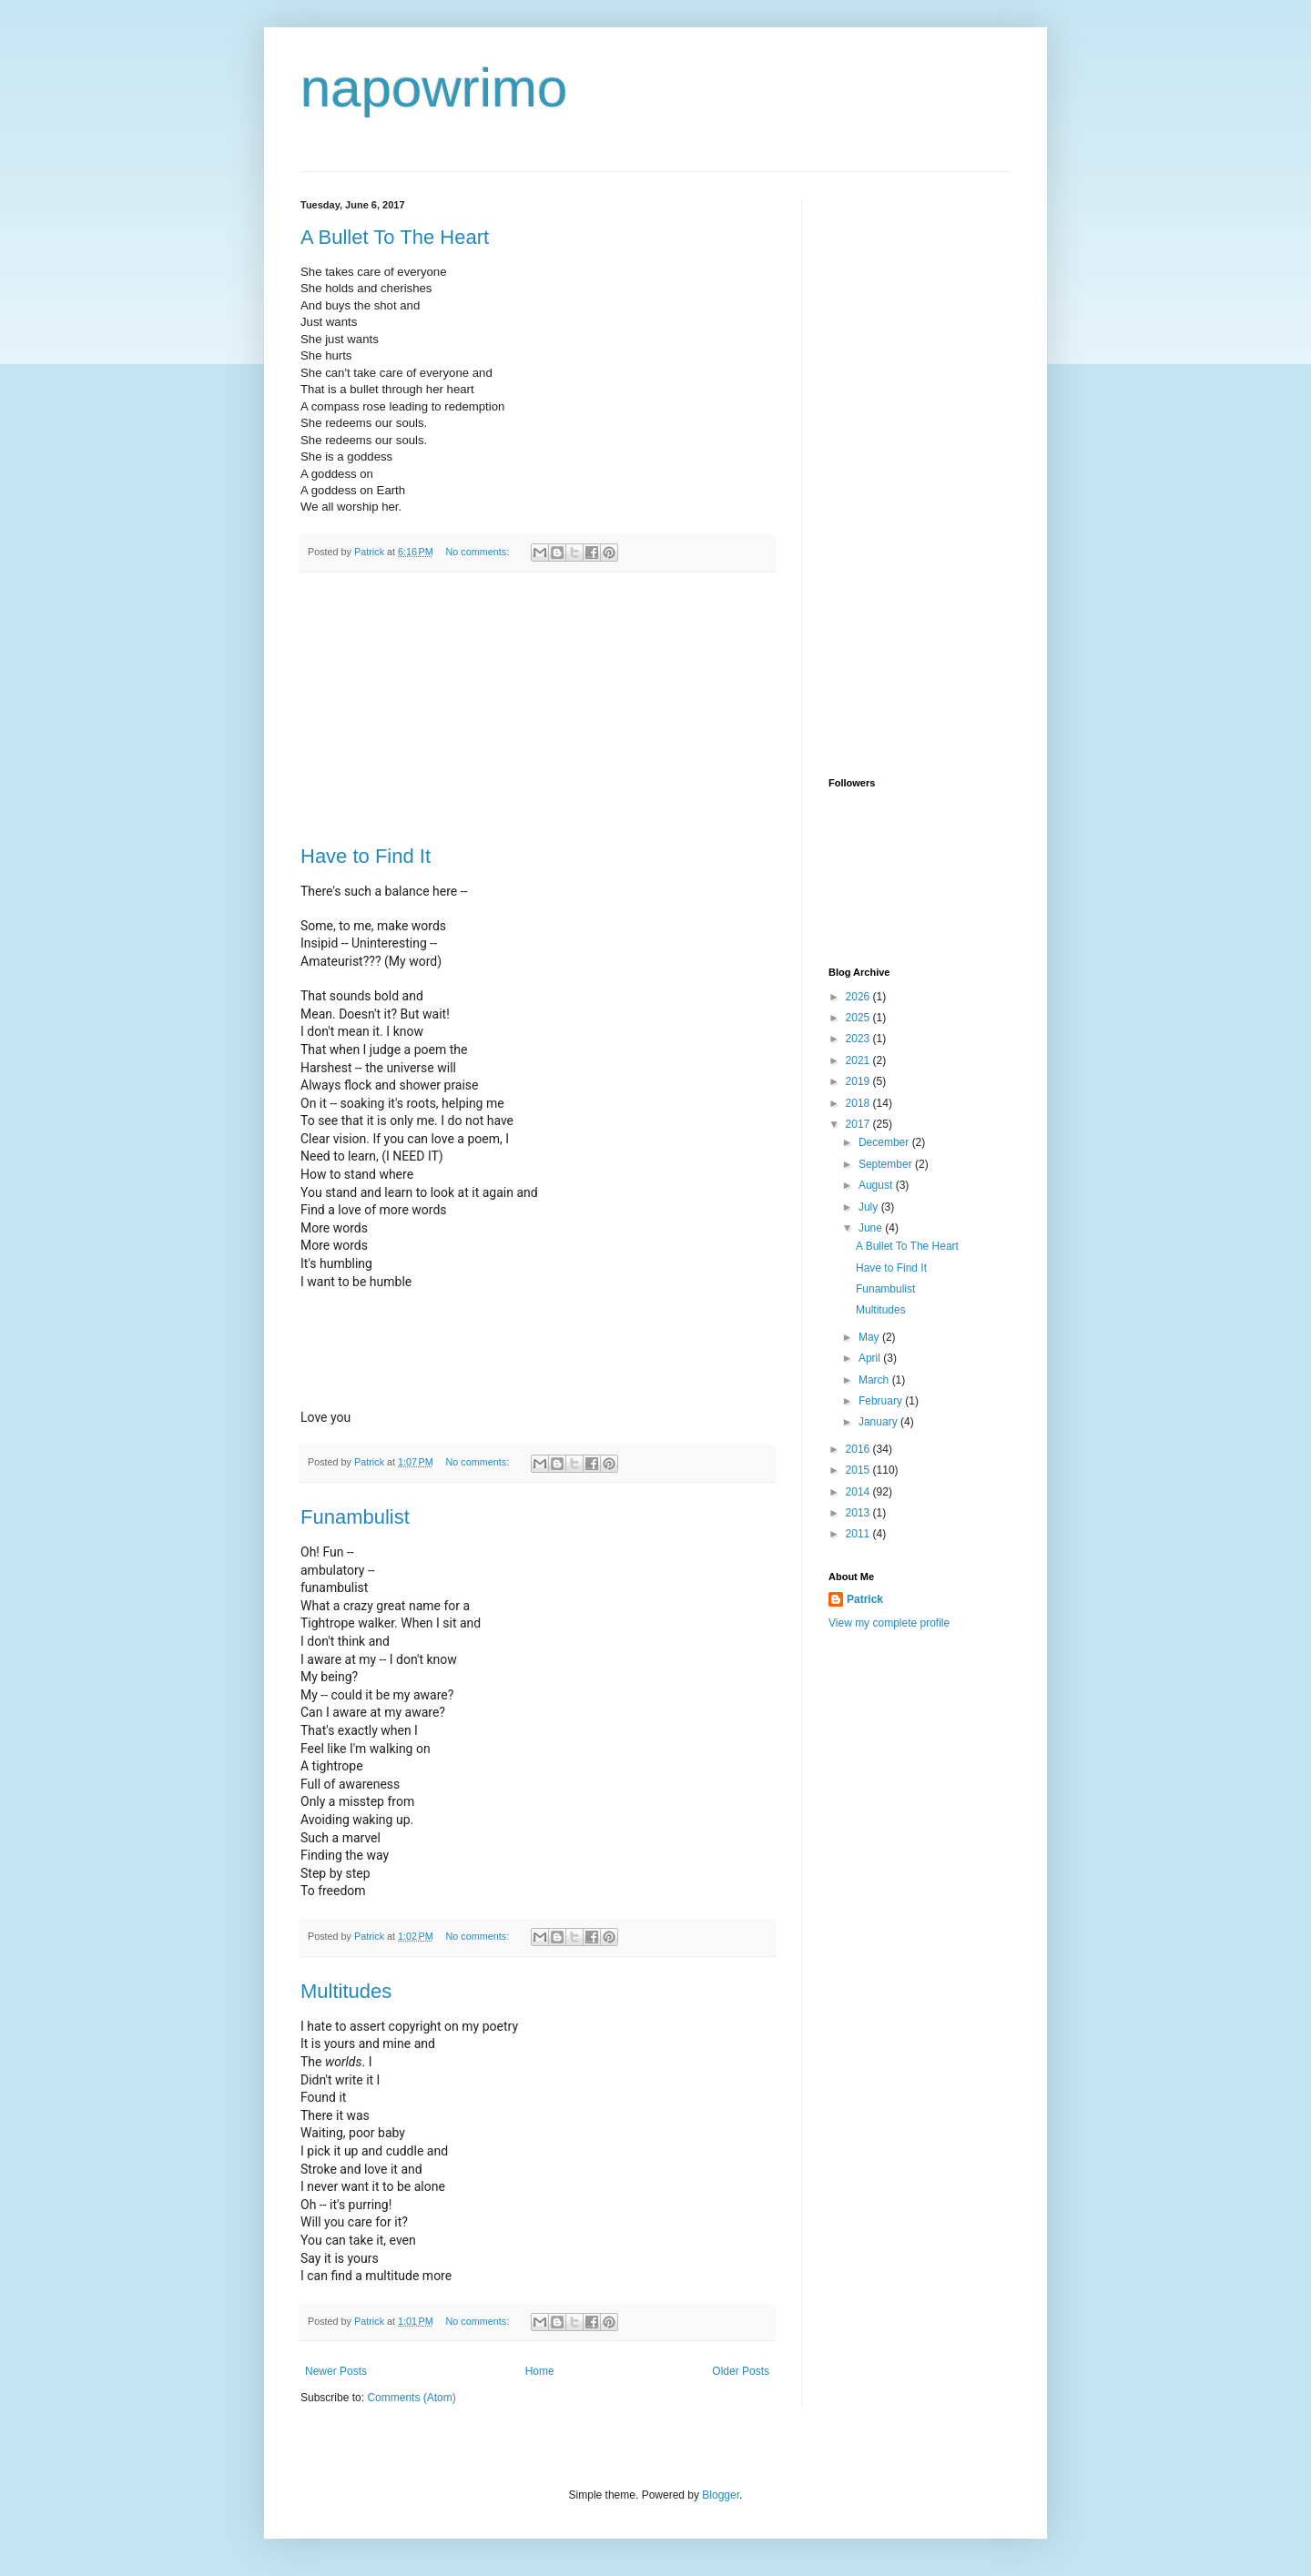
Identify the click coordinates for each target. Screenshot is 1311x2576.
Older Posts (740, 2371)
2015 (859, 1470)
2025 (859, 1017)
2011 (859, 1533)
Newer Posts (336, 2371)
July (870, 1207)
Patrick (865, 1599)
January (879, 1421)
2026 (859, 996)
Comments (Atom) (411, 2397)
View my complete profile (889, 1623)
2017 (859, 1124)
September (887, 1164)
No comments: (479, 551)
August (877, 1185)
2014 (859, 1492)
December (885, 1142)
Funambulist (355, 1517)
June (872, 1228)
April (871, 1358)
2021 (859, 1060)
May (870, 1337)
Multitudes (345, 1991)
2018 (859, 1103)
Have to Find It (365, 856)
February (882, 1400)
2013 (859, 1512)
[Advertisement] (537, 709)
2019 (859, 1081)
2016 (859, 1449)
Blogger (720, 2495)
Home (539, 2371)
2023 (859, 1038)
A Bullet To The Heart (394, 237)
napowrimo (433, 87)
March (875, 1380)
